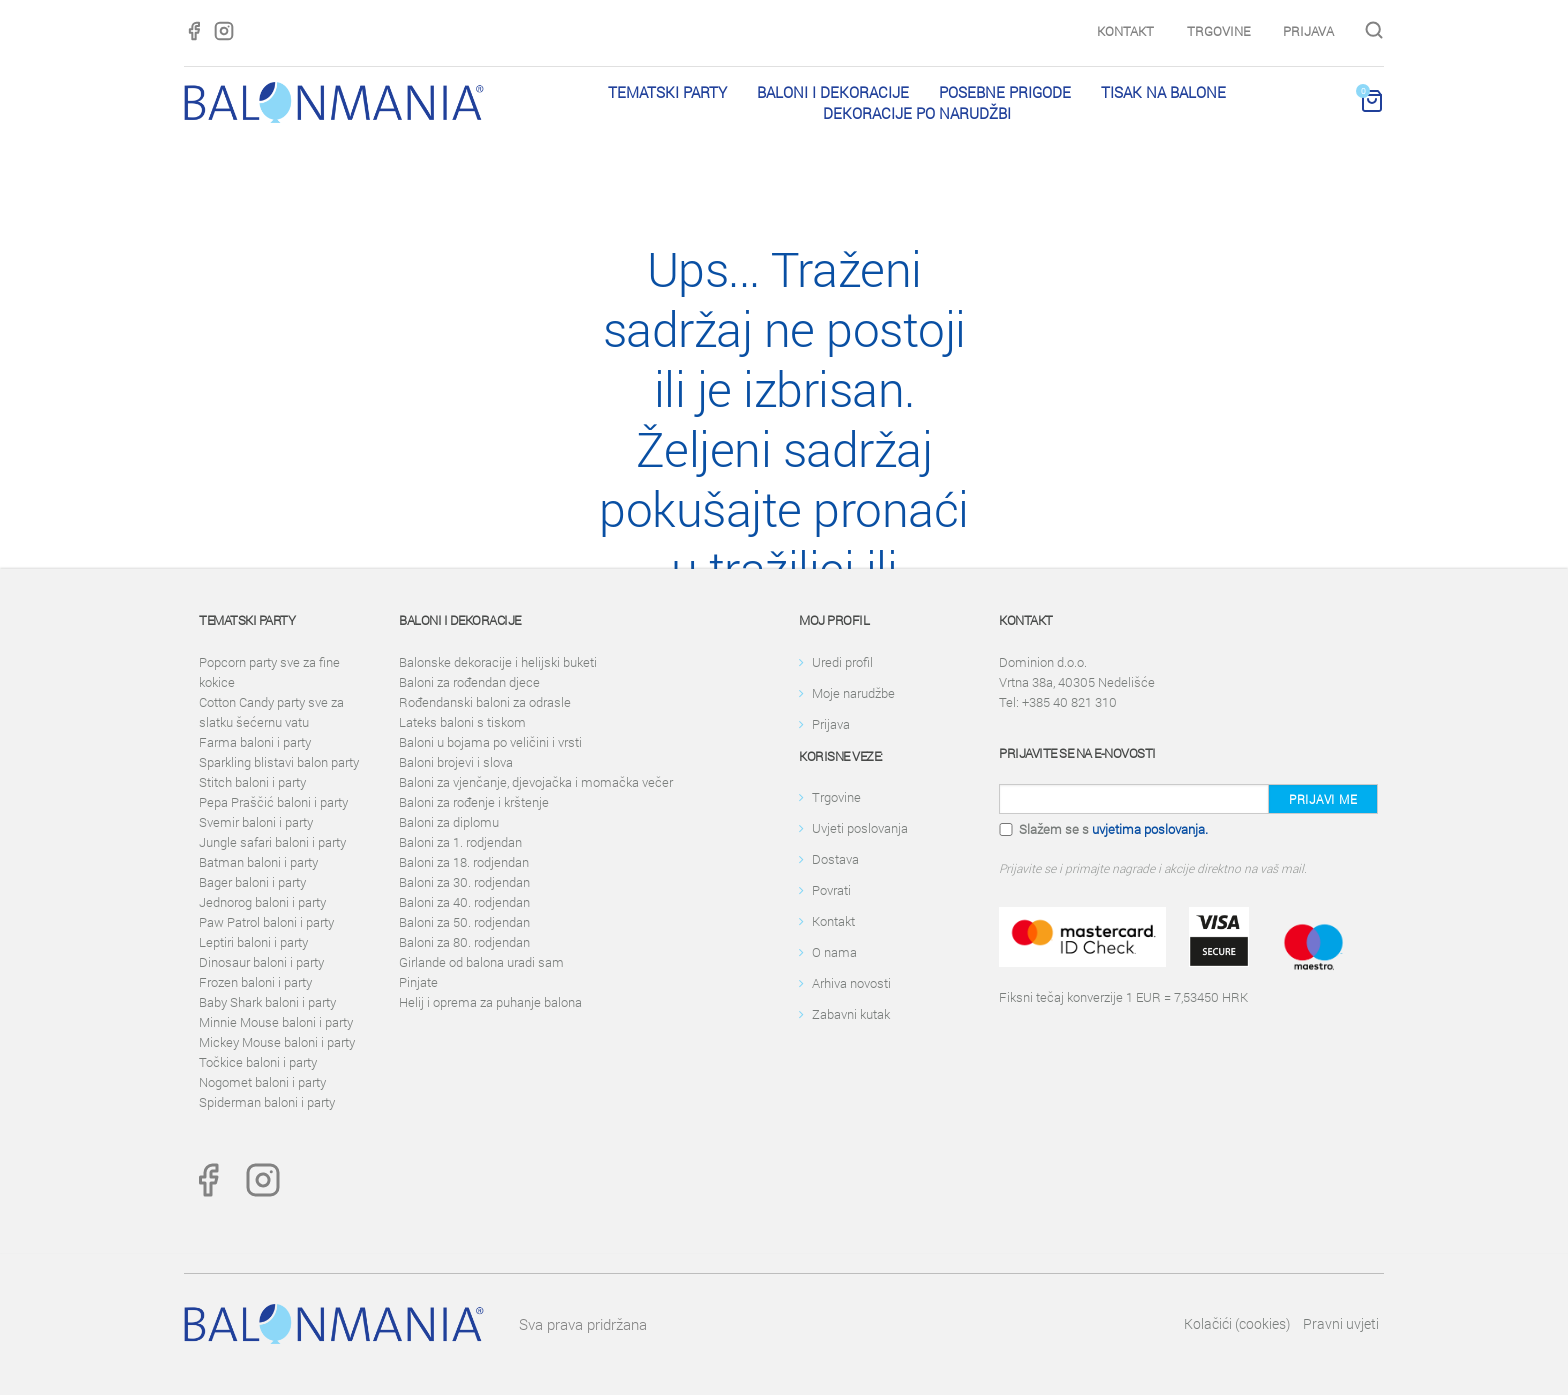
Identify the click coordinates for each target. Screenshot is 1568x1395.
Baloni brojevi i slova (456, 762)
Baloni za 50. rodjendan (464, 922)
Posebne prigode (1005, 92)
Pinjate (418, 982)
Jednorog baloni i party (262, 902)
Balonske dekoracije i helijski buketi (498, 662)
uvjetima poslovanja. (1150, 829)
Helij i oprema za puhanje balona (490, 1002)
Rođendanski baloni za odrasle (485, 702)
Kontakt (1125, 31)
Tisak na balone (1163, 92)
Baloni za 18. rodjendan (464, 862)
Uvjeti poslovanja (860, 828)
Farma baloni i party (255, 742)
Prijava (1308, 31)
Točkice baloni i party (258, 1062)
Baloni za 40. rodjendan (464, 902)
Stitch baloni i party (252, 782)
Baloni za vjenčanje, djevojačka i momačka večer (536, 782)
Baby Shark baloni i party (267, 1002)
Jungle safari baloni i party (272, 842)
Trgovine (1218, 31)
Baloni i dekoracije (833, 92)
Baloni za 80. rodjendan (464, 942)
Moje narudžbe (853, 693)
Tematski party (667, 92)
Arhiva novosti (851, 983)
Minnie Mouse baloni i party (276, 1022)
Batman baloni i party (258, 862)
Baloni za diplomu (449, 822)
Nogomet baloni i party (262, 1082)
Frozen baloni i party (255, 982)
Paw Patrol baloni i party (266, 922)
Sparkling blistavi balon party (279, 762)
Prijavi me (1323, 799)
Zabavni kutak (851, 1014)
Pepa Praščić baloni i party (273, 802)
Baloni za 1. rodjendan (460, 842)
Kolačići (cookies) (1237, 1323)
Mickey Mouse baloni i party (277, 1042)
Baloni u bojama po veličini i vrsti (490, 742)
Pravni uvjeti (1341, 1323)
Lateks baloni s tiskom (462, 722)
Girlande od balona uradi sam (481, 962)
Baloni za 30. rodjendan (464, 882)
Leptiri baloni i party (253, 942)
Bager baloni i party (252, 882)
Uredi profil (842, 662)
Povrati (831, 890)
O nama (834, 952)
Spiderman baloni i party (267, 1102)
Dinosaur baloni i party (261, 962)
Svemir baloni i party (256, 822)
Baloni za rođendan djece (469, 682)
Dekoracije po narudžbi (917, 113)
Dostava (835, 859)
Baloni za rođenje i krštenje (474, 802)
